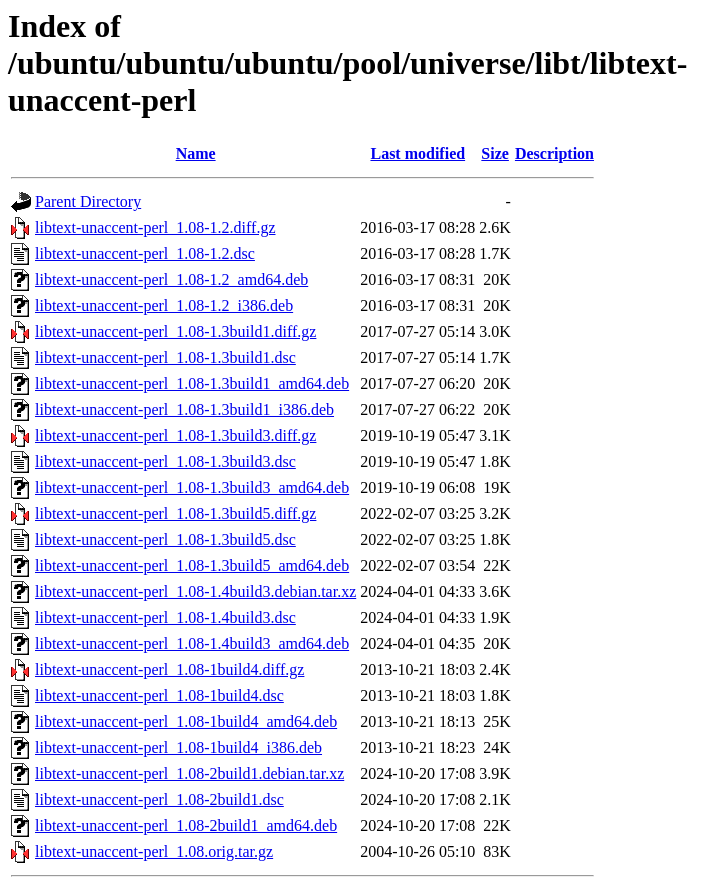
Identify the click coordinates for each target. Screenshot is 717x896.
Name (196, 153)
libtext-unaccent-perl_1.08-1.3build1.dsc (165, 357)
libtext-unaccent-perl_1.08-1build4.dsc (159, 695)
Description (554, 153)
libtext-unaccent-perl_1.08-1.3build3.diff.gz (175, 435)
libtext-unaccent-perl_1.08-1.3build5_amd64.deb (192, 565)
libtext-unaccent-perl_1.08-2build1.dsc (159, 799)
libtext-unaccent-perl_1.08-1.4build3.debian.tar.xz (195, 591)
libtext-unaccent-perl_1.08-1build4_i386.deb (178, 747)
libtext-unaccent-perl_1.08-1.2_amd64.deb (171, 279)
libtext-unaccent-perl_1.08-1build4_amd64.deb (186, 721)
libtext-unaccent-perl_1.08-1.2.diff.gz (155, 227)
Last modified (417, 153)
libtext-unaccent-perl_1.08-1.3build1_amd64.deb (192, 383)
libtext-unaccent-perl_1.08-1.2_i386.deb (164, 305)
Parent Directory (88, 201)
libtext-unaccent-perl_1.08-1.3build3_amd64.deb (192, 487)
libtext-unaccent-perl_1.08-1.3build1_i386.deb (184, 409)
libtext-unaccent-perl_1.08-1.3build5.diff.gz (175, 513)
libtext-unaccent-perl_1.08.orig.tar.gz (154, 851)
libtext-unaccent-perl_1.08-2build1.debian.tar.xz (189, 773)
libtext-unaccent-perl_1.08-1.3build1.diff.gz (175, 331)
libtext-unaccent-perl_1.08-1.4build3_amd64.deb (192, 643)
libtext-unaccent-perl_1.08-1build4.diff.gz (169, 669)
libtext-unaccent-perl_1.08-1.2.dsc (145, 253)
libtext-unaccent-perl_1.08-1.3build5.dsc (165, 539)
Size (495, 153)
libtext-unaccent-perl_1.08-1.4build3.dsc (165, 617)
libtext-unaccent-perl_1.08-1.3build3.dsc (165, 461)
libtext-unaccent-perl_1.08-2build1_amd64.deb (186, 825)
